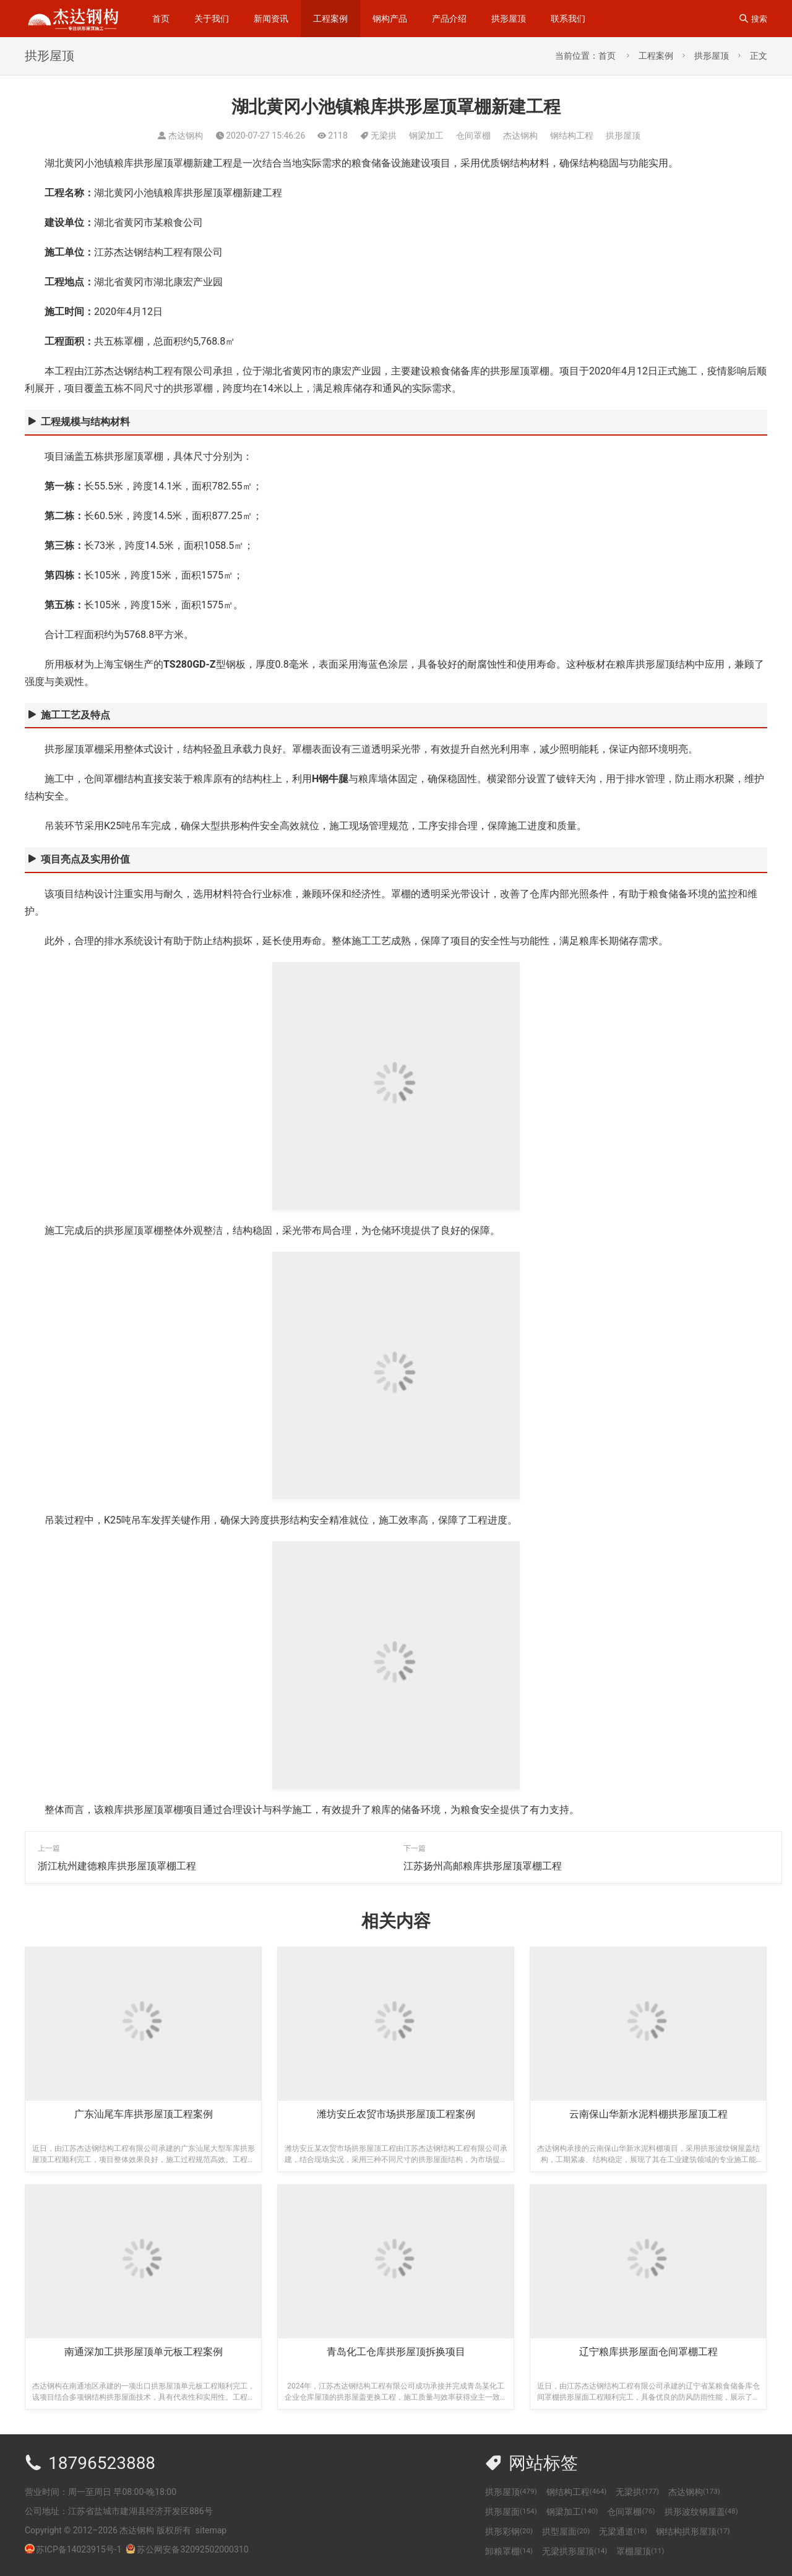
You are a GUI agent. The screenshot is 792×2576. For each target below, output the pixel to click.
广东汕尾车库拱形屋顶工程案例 (143, 2114)
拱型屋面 (566, 2531)
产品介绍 (449, 19)
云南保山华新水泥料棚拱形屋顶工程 (648, 2114)
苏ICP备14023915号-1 (78, 2549)
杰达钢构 (520, 135)
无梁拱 (384, 135)
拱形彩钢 (509, 2531)
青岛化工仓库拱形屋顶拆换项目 (396, 2352)
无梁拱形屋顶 (574, 2551)
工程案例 (330, 19)
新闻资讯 (271, 19)
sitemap (211, 2530)
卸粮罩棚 (509, 2551)
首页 (161, 19)
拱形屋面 (511, 2512)
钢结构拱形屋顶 (693, 2531)
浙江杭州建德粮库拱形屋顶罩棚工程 (117, 1866)
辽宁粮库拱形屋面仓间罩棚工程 (648, 2352)
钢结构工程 (571, 135)
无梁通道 (623, 2531)
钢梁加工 (426, 135)
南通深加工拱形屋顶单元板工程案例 (143, 2352)
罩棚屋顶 (640, 2551)
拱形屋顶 (508, 19)
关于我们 (211, 19)
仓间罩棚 (473, 135)
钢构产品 (389, 19)
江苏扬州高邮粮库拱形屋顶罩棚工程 (482, 1866)
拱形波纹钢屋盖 (701, 2512)
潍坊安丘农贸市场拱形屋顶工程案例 (396, 2114)
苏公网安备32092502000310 (187, 2549)
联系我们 (568, 19)
